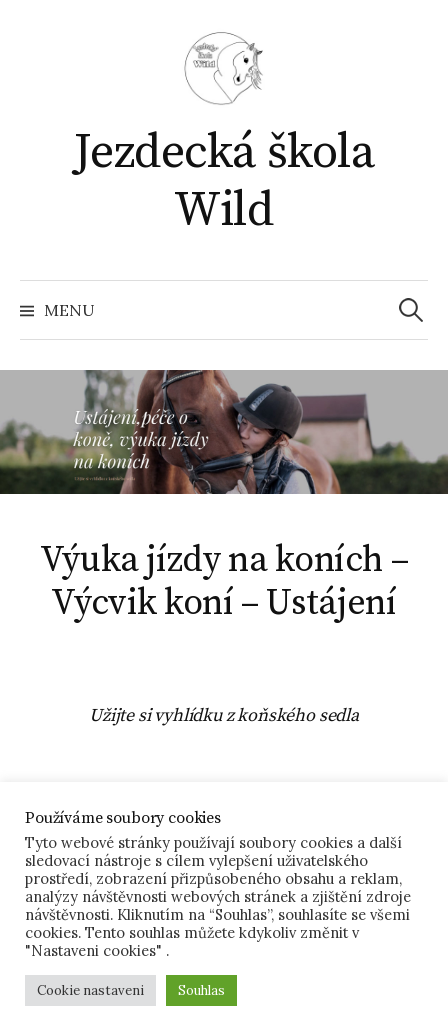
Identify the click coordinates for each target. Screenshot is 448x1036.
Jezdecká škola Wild (224, 182)
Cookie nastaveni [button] (90, 990)
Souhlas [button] (201, 990)
